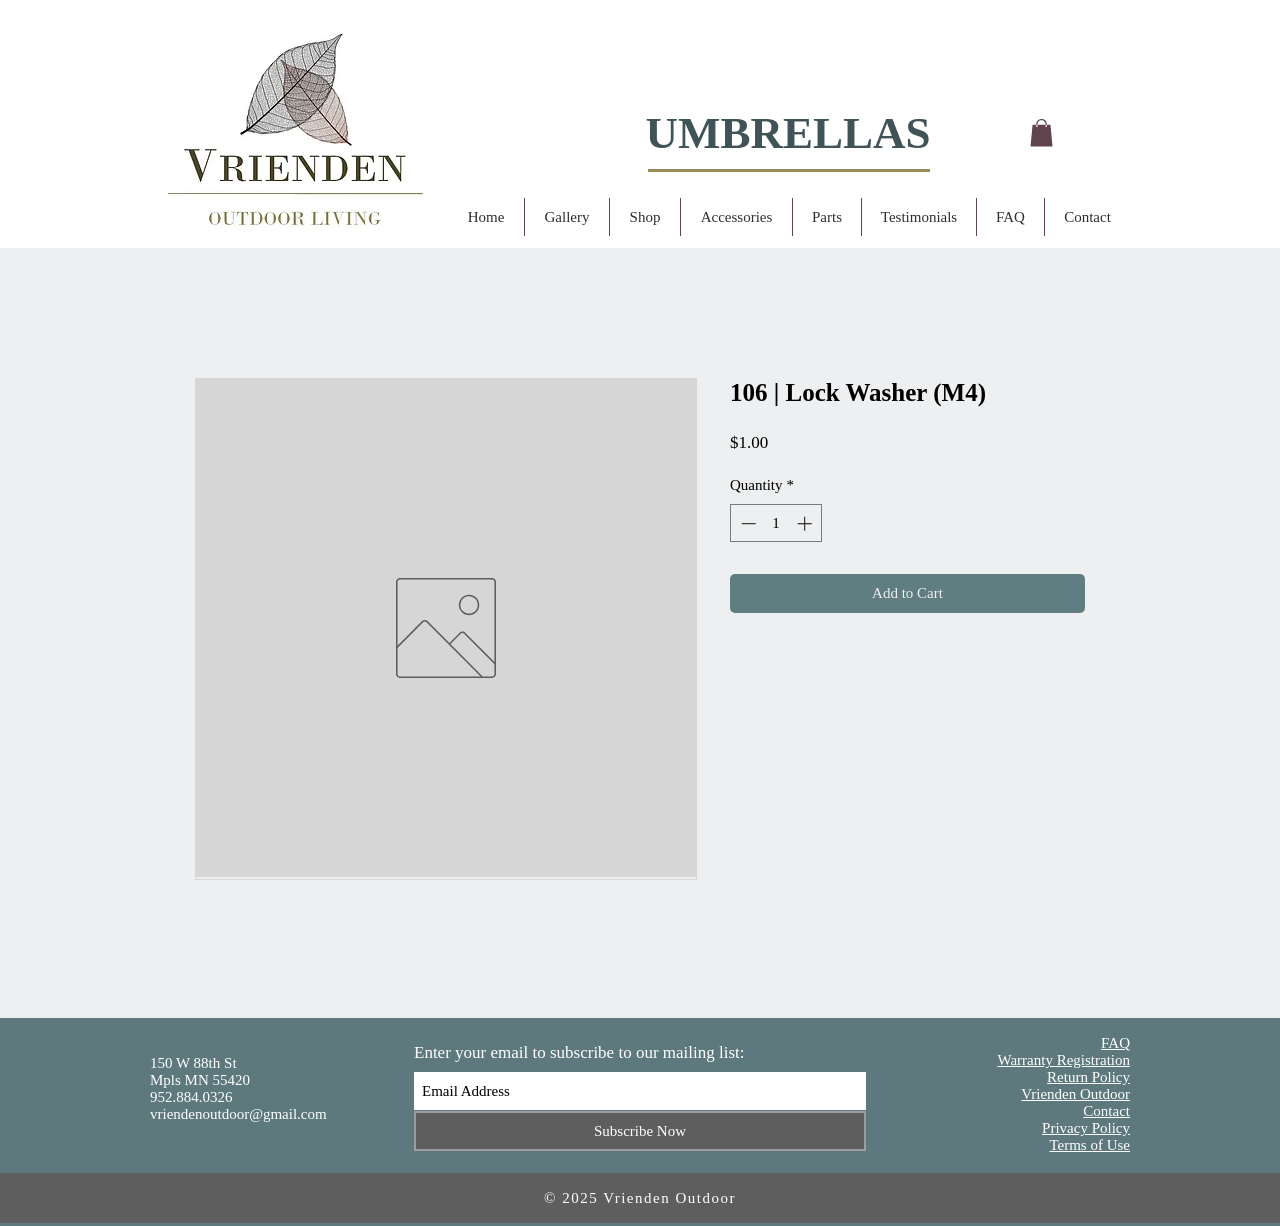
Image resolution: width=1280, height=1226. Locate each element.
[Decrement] (746, 523)
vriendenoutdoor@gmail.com (238, 1114)
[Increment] (806, 523)
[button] (1041, 132)
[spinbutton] (776, 523)
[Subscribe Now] (640, 1131)
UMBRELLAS (787, 133)
